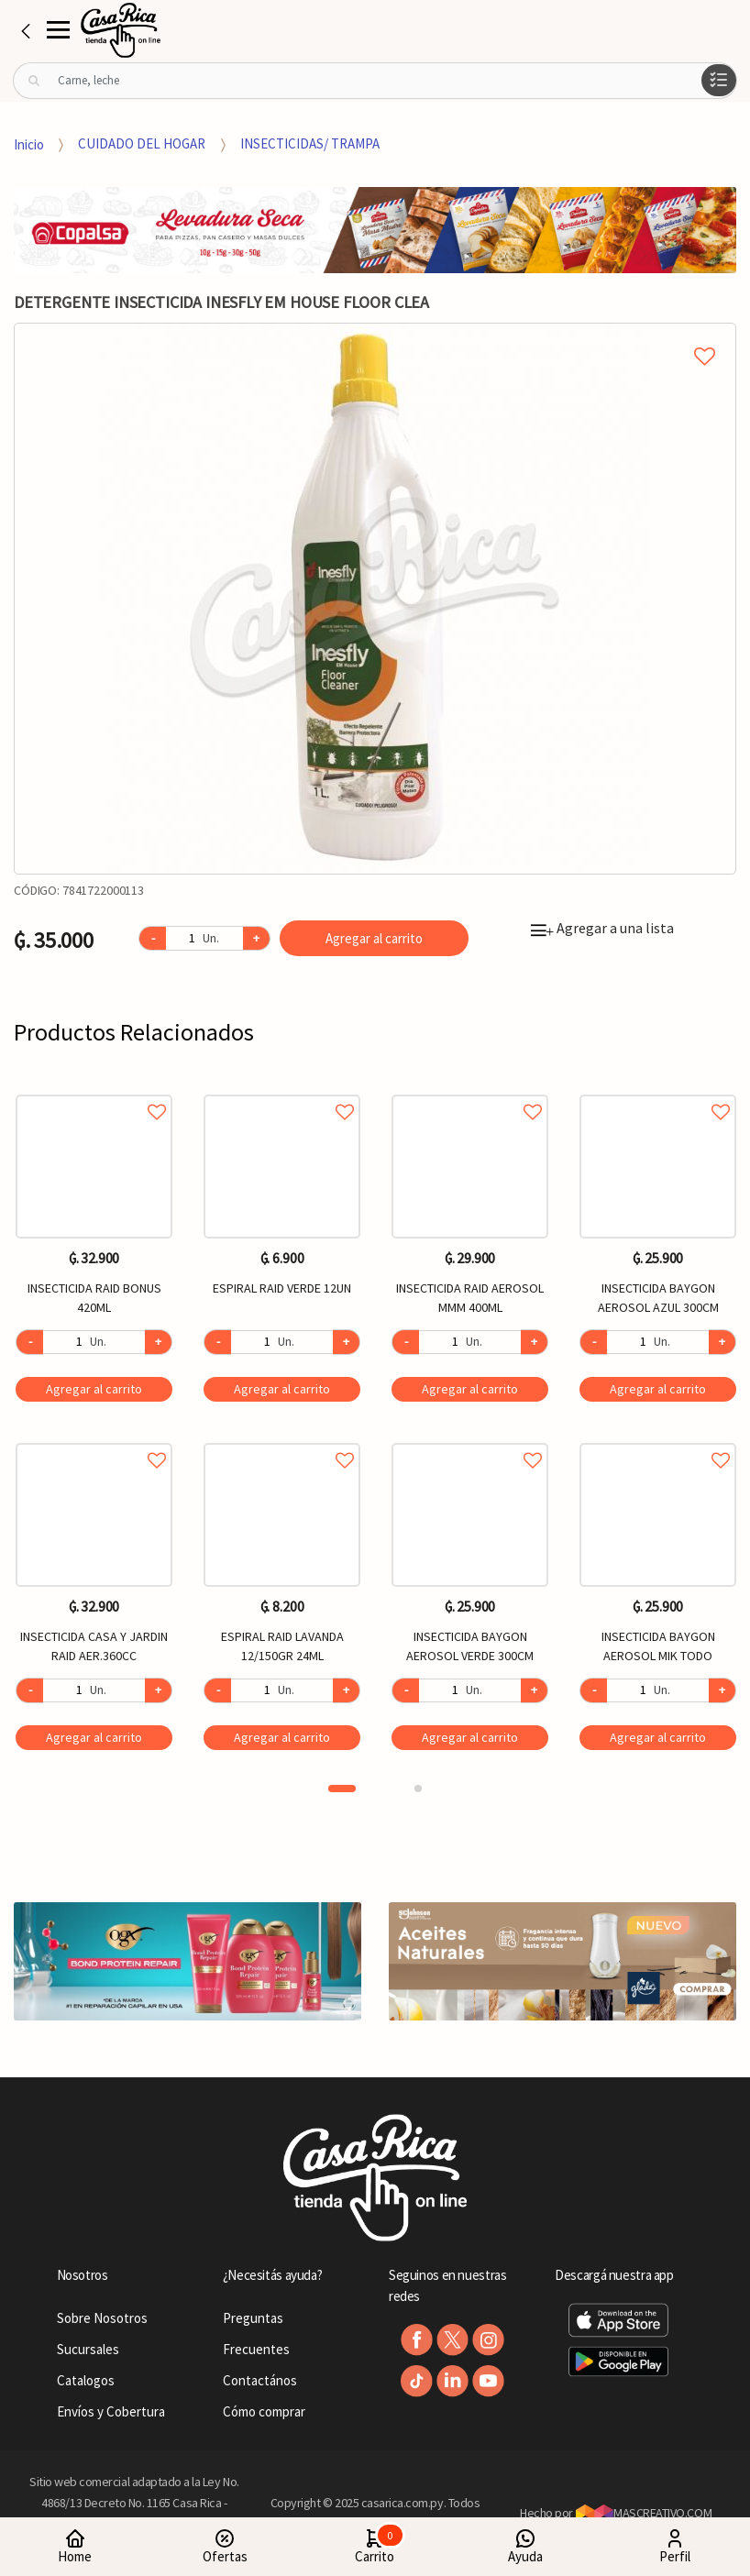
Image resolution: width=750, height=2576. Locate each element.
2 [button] (418, 1788)
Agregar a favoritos (94, 1091)
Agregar (94, 1389)
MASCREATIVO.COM (644, 2512)
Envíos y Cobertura (111, 2411)
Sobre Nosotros (102, 2318)
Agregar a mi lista (375, 335)
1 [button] (342, 1788)
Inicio (29, 143)
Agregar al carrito (374, 938)
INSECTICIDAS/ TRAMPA (310, 143)
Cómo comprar (264, 2411)
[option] (375, 599)
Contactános (260, 2380)
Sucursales (88, 2349)
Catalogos (86, 2380)
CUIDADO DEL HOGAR (141, 143)
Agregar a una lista (602, 928)
